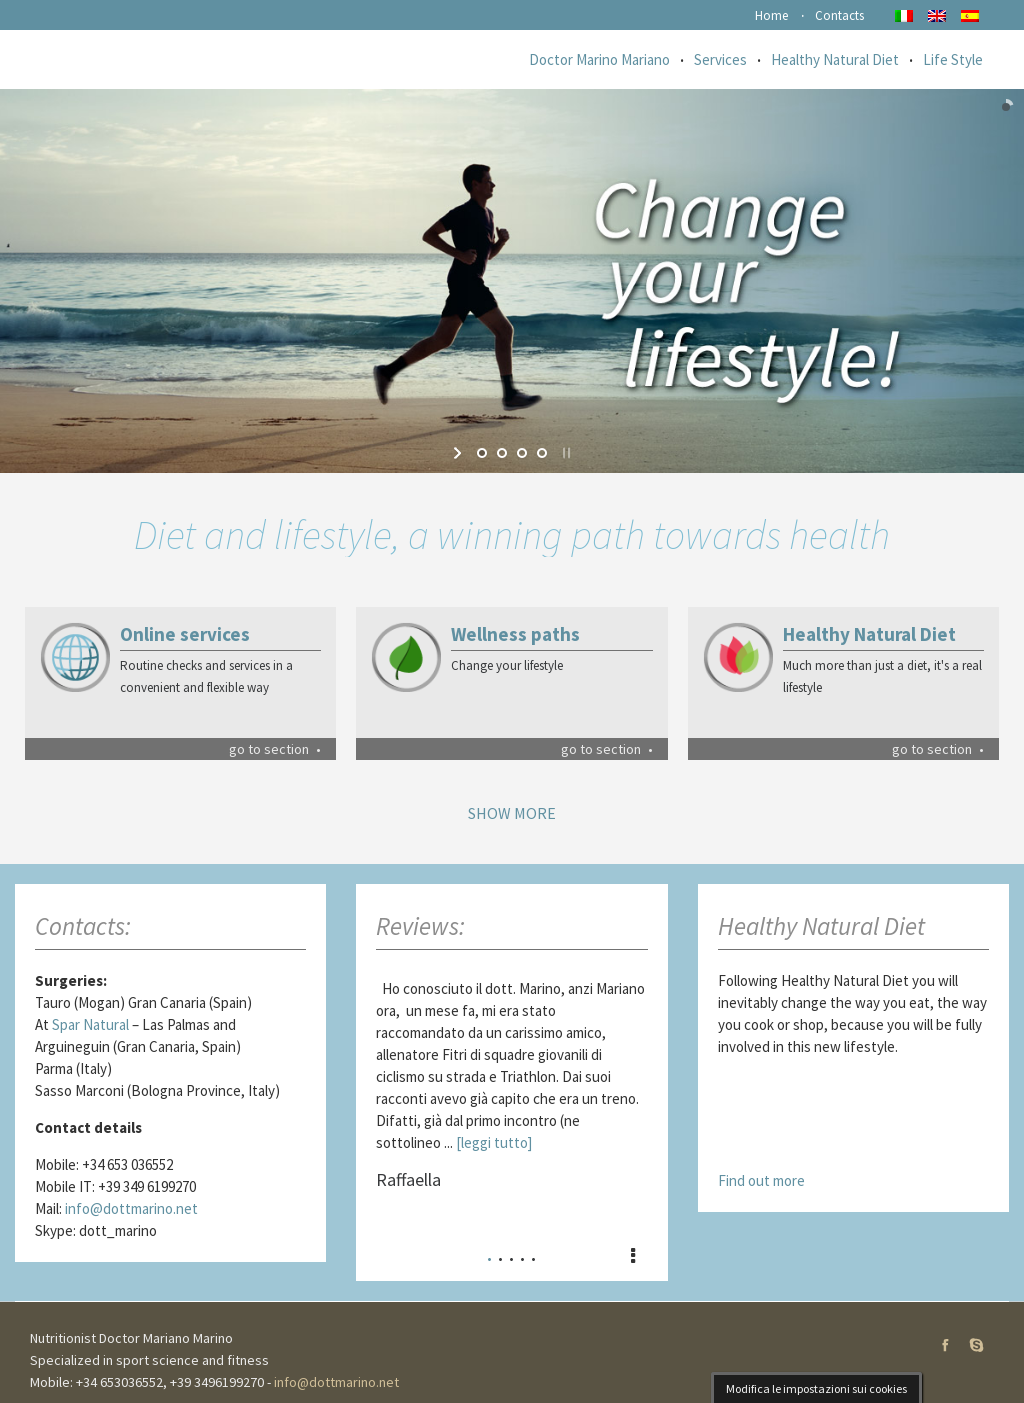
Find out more (761, 1180)
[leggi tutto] (494, 1142)
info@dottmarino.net (131, 1208)
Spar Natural (90, 1024)
